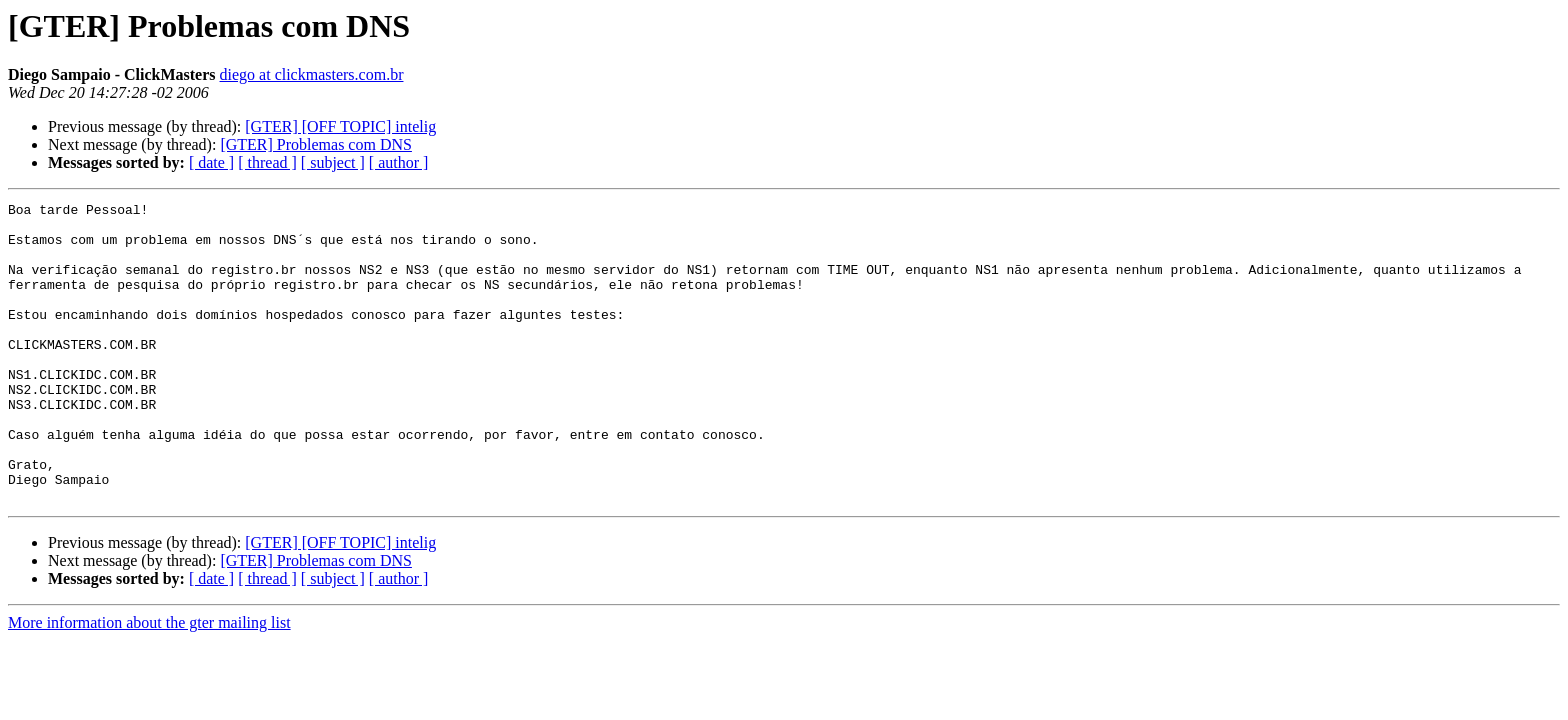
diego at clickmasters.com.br (312, 74)
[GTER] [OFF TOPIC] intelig (340, 126)
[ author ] (399, 162)
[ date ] (211, 162)
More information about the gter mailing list (149, 682)
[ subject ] (333, 162)
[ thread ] (267, 162)
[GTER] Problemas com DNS (316, 144)
